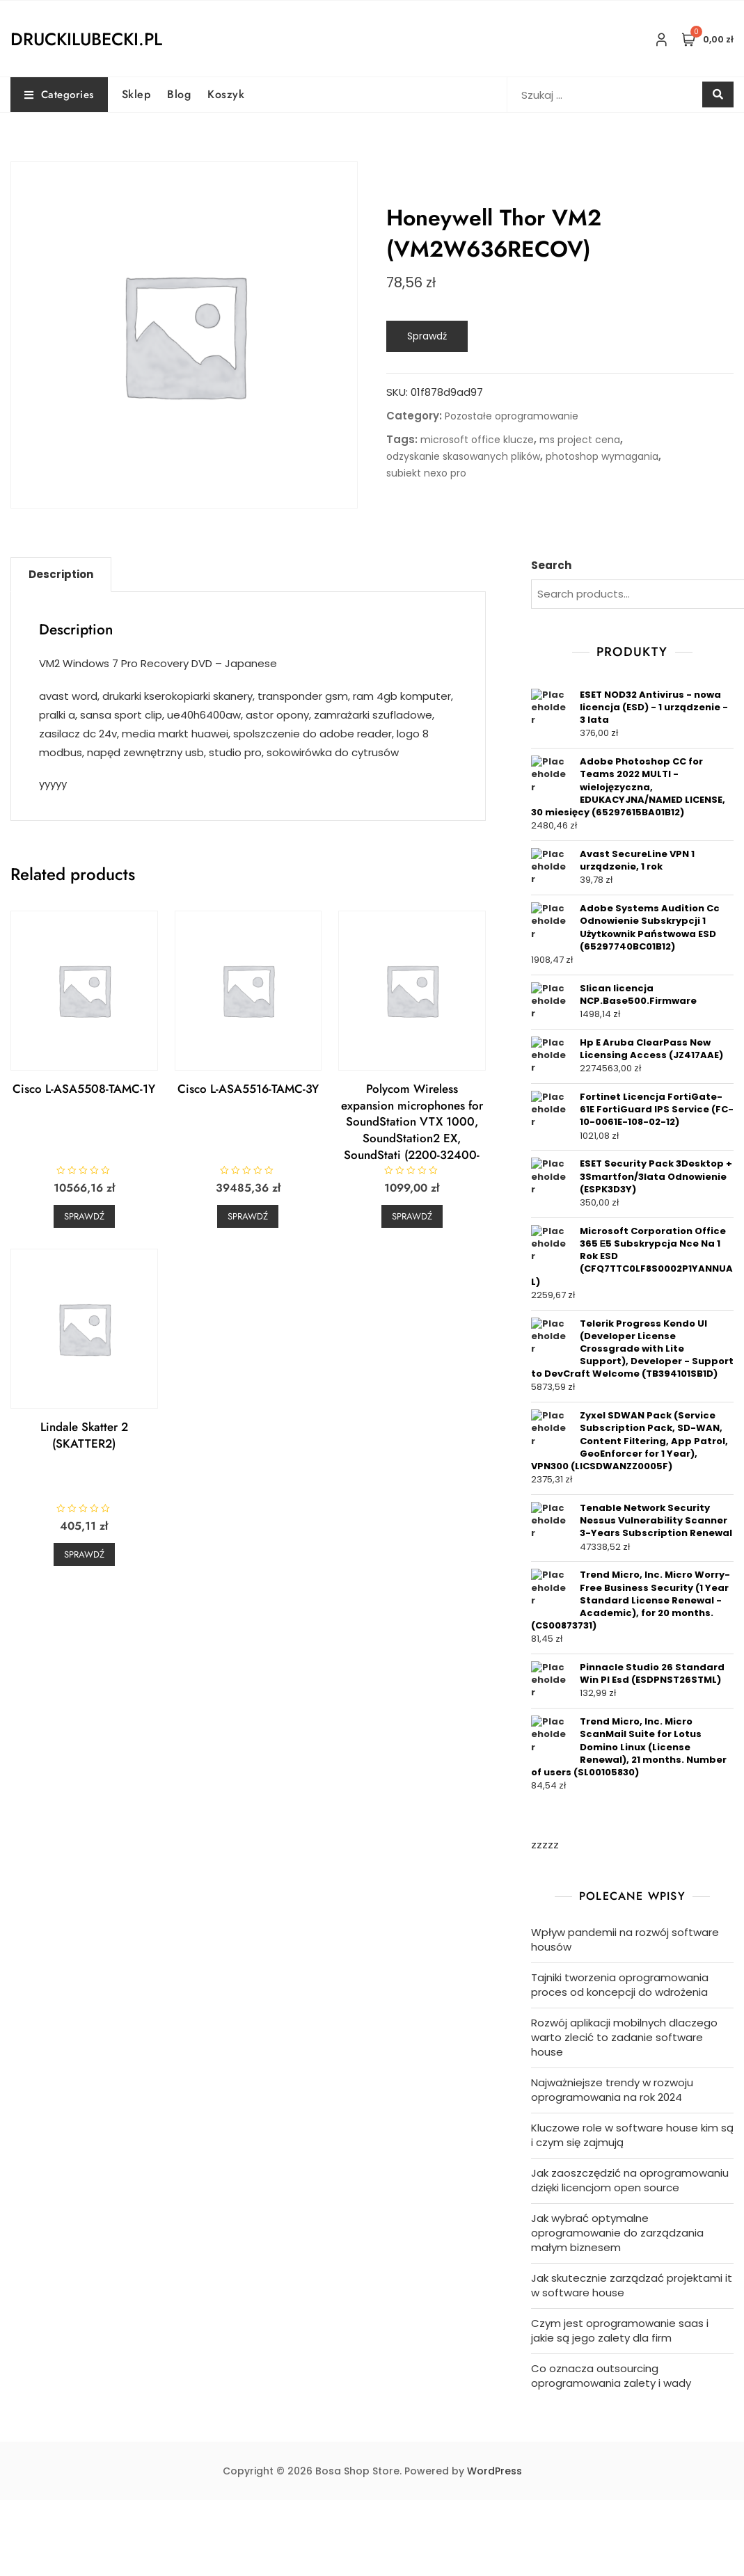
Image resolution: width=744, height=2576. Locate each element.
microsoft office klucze (477, 440)
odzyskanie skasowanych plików (463, 456)
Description (61, 574)
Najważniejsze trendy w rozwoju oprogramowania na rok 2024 (612, 2089)
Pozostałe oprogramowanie (511, 416)
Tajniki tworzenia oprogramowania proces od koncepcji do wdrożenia (620, 1984)
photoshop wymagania (602, 456)
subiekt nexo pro (426, 473)
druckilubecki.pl (86, 38)
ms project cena (579, 440)
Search (551, 565)
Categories (59, 94)
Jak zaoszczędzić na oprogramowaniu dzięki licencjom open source (630, 2180)
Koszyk (225, 94)
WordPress (494, 2471)
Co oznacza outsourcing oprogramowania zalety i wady (611, 2375)
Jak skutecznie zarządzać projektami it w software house (631, 2285)
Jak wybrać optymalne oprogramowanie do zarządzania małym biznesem (617, 2233)
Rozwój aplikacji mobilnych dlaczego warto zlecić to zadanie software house (624, 2037)
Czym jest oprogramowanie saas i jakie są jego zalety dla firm (620, 2330)
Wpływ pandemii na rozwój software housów (625, 1939)
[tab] (60, 574)
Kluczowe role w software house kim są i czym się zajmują (632, 2135)
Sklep (136, 94)
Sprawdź (427, 336)
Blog (179, 94)
